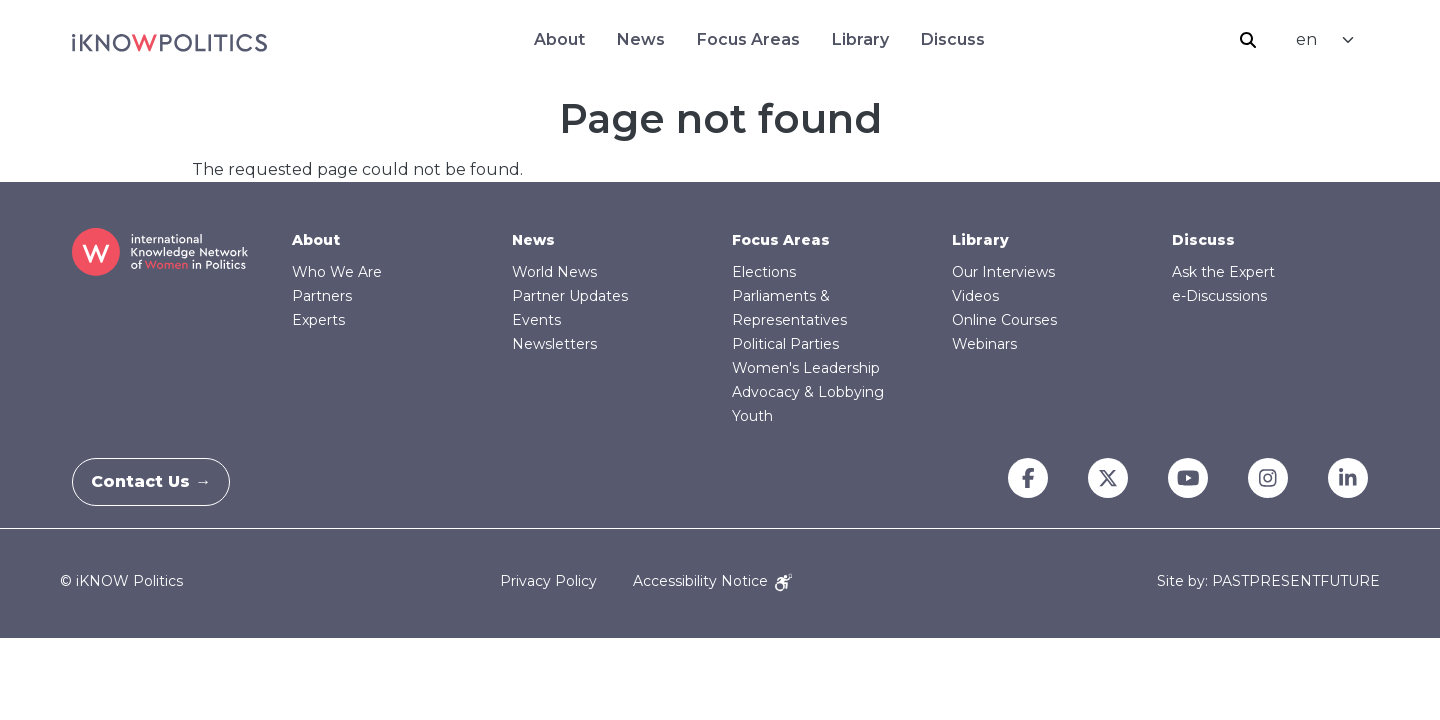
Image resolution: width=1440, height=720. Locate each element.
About (559, 39)
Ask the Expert (1223, 272)
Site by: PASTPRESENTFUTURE (1268, 581)
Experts (318, 320)
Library (860, 39)
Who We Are (337, 272)
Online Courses (1004, 320)
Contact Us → (163, 481)
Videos (975, 296)
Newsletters (554, 344)
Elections (764, 272)
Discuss (953, 39)
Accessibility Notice (712, 581)
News (641, 39)
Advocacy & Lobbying (808, 392)
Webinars (984, 344)
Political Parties (785, 344)
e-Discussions (1219, 296)
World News (554, 272)
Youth (752, 416)
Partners (322, 296)
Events (536, 320)
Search (1248, 40)
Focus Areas (748, 39)
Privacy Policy (548, 581)
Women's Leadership (806, 368)
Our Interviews (1003, 272)
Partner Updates (570, 296)
